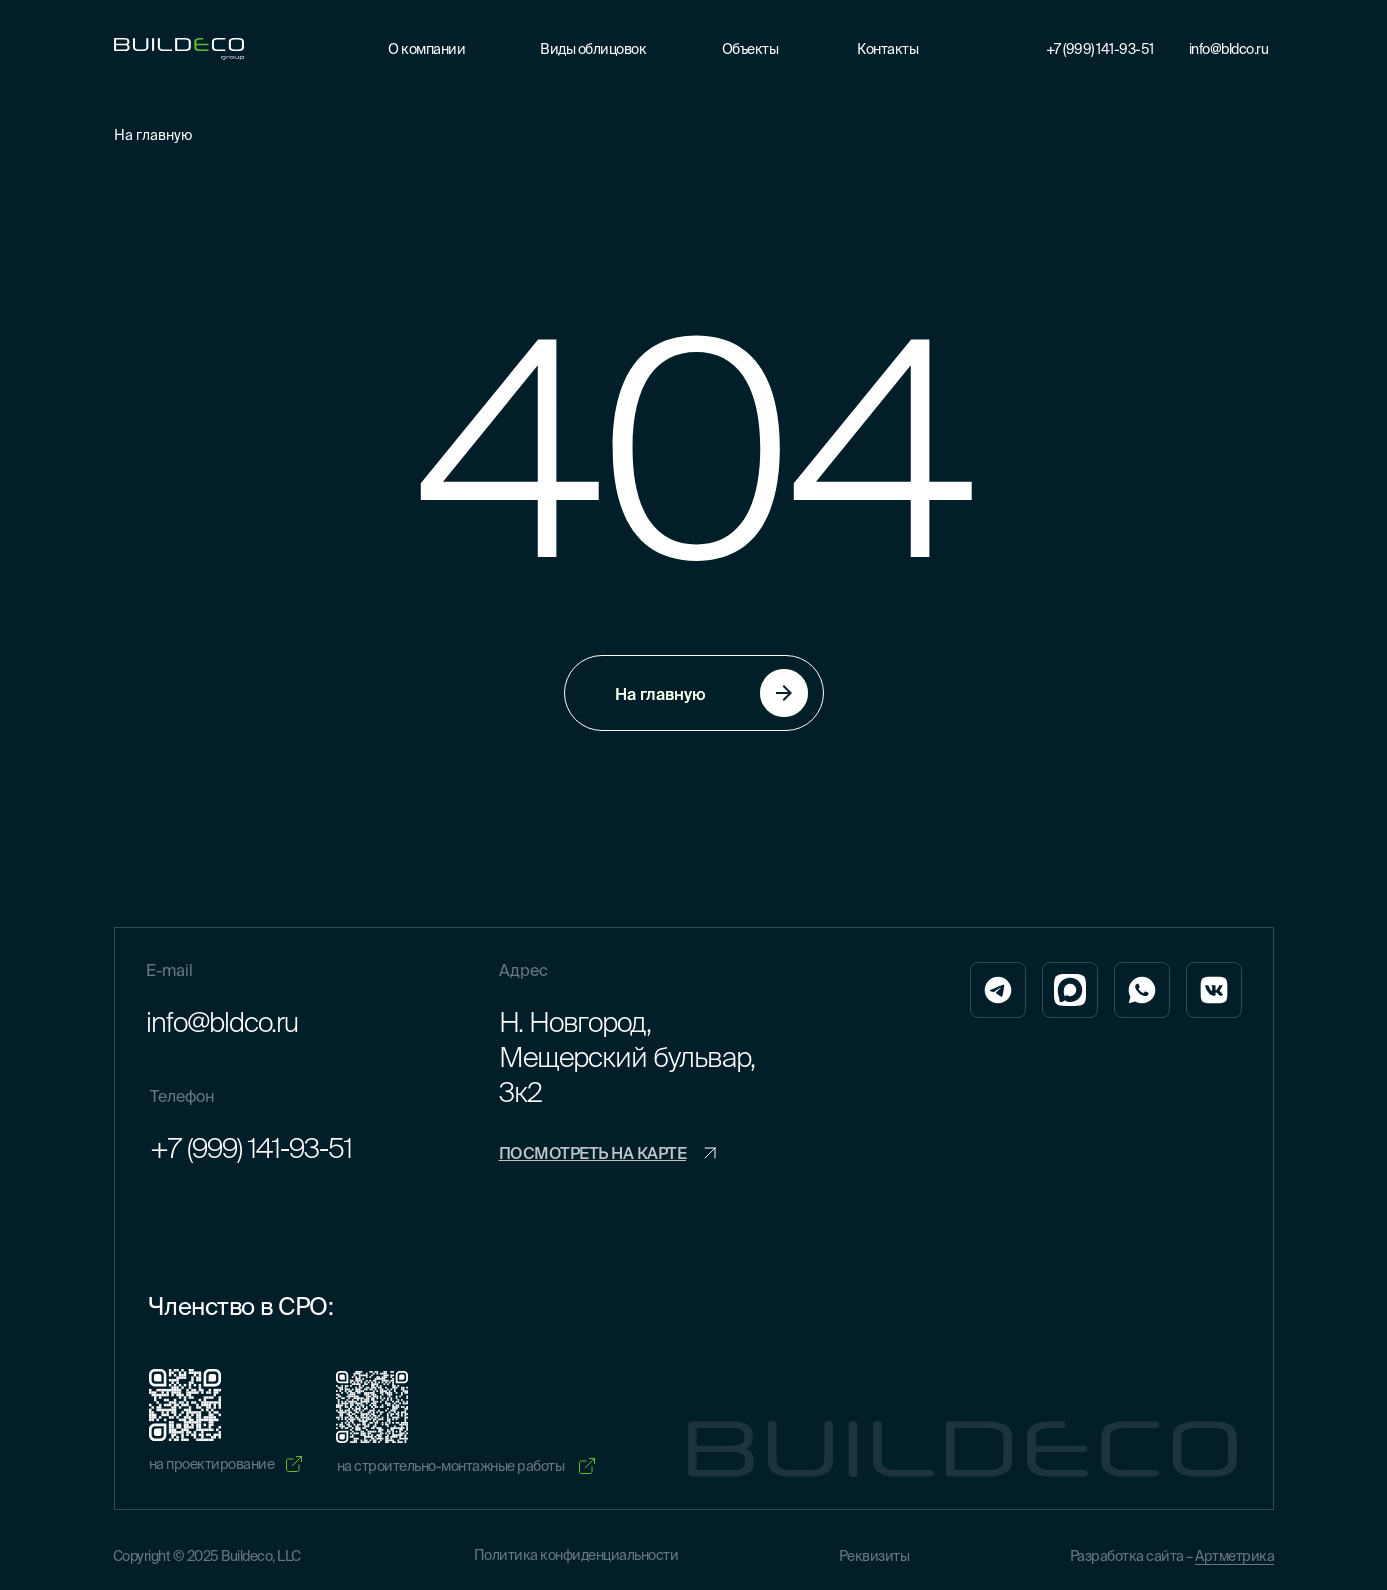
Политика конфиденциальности (576, 1555)
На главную (153, 135)
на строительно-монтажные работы (451, 1466)
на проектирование (212, 1464)
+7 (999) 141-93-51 (1100, 49)
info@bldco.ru (1229, 49)
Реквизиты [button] (874, 1556)
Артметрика (1234, 1556)
